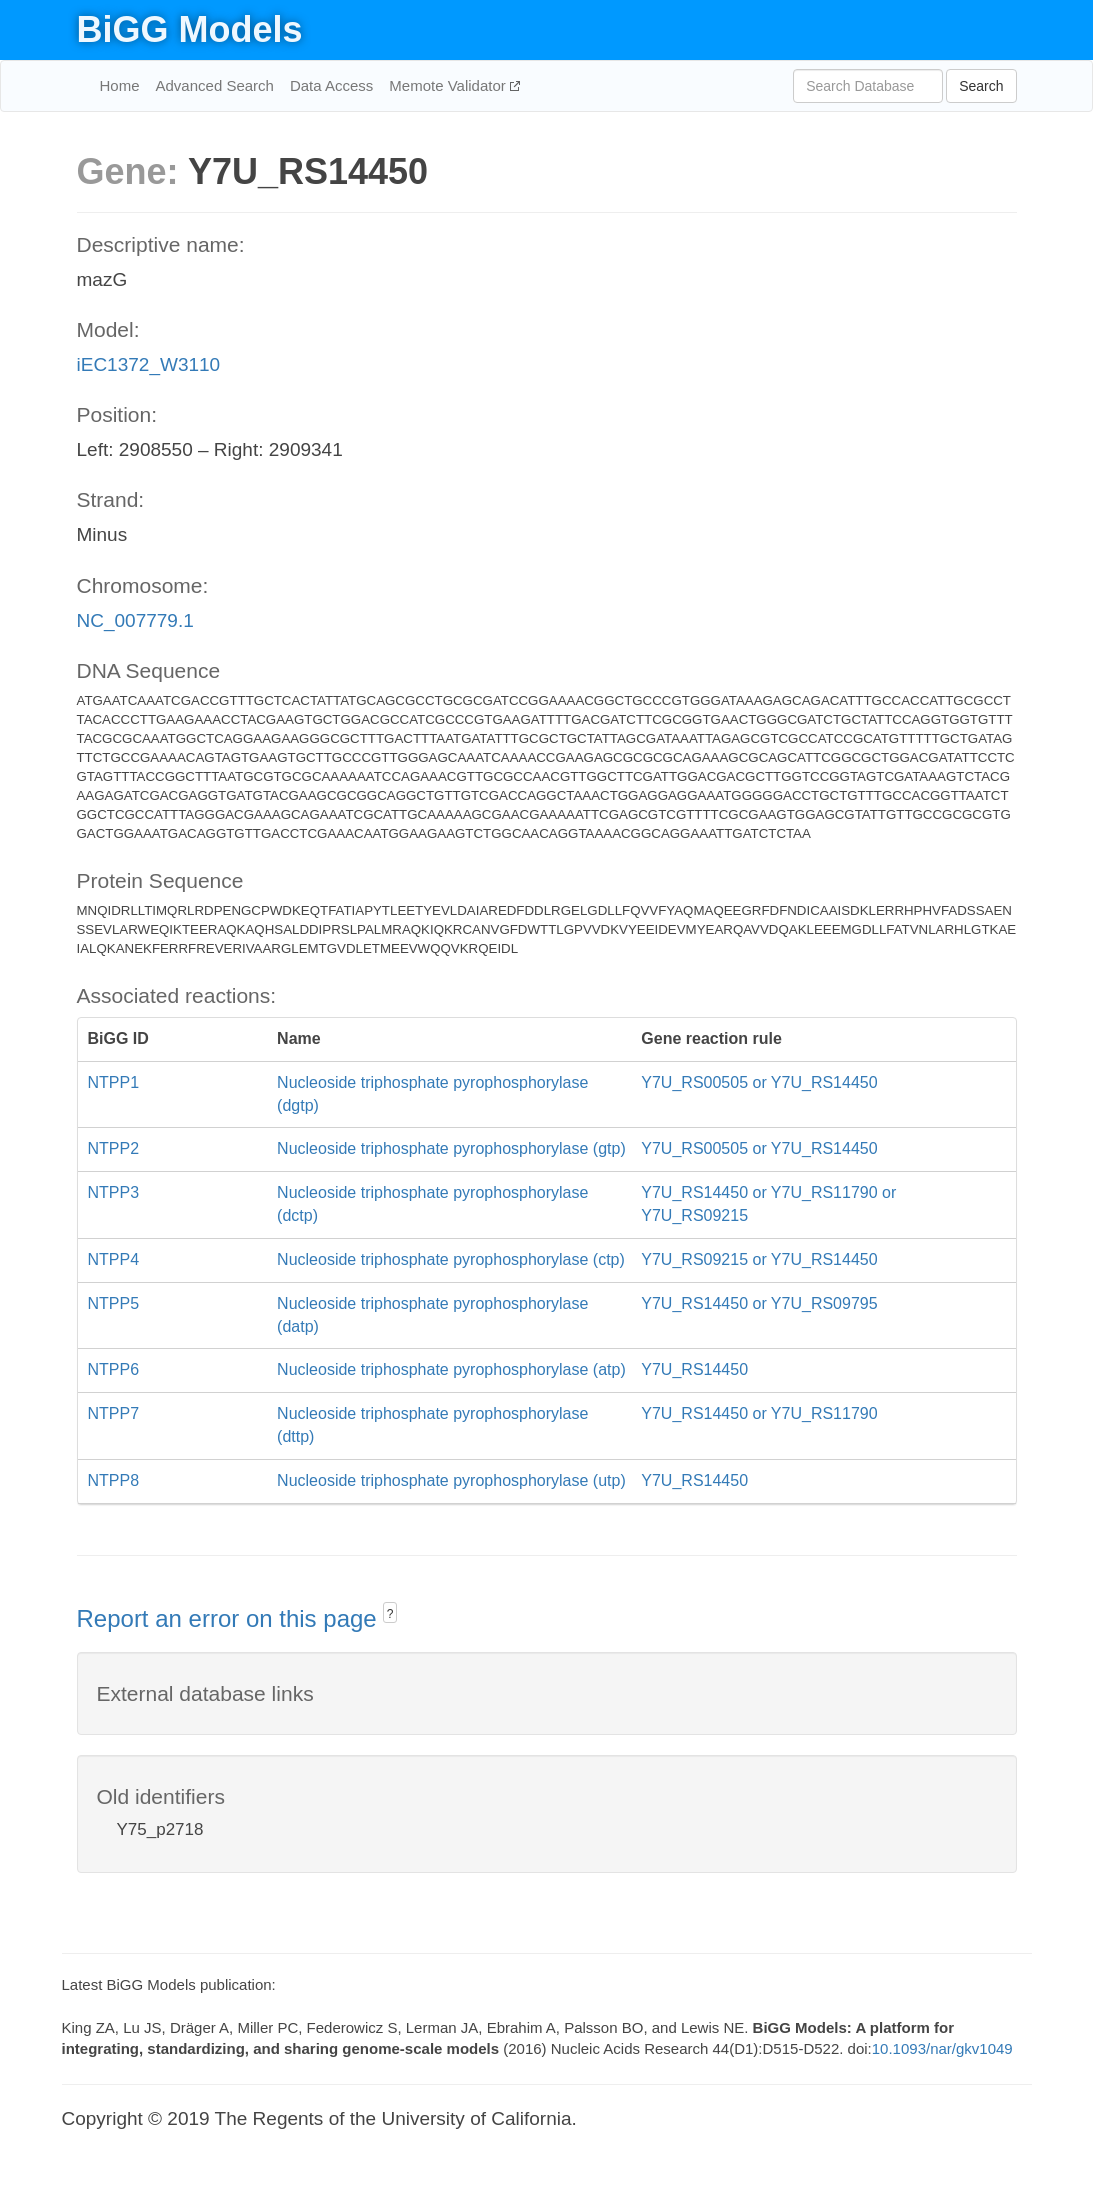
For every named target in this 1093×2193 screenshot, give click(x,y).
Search (981, 86)
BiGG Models (190, 29)
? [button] (390, 1614)
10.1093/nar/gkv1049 (942, 2048)
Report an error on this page (230, 1618)
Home (120, 85)
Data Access (331, 85)
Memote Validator (449, 85)
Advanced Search (215, 85)
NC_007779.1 (135, 620)
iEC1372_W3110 (149, 364)
